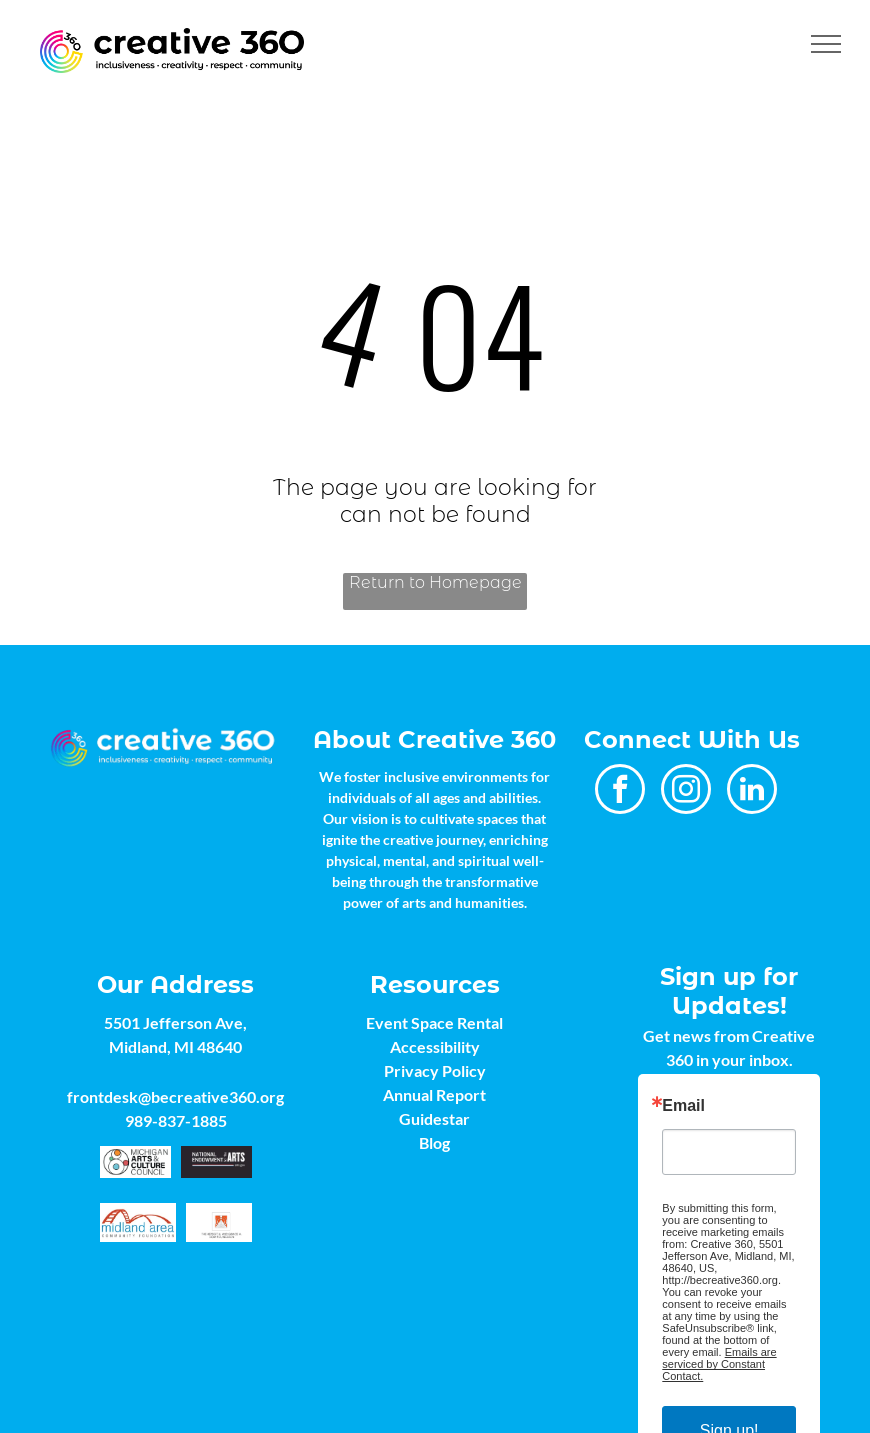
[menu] (826, 44)
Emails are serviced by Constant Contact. (719, 1364)
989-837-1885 (176, 1120)
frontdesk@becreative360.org (175, 1096)
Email (683, 1106)
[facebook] (620, 791)
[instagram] (686, 791)
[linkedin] (752, 791)
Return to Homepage (435, 582)
